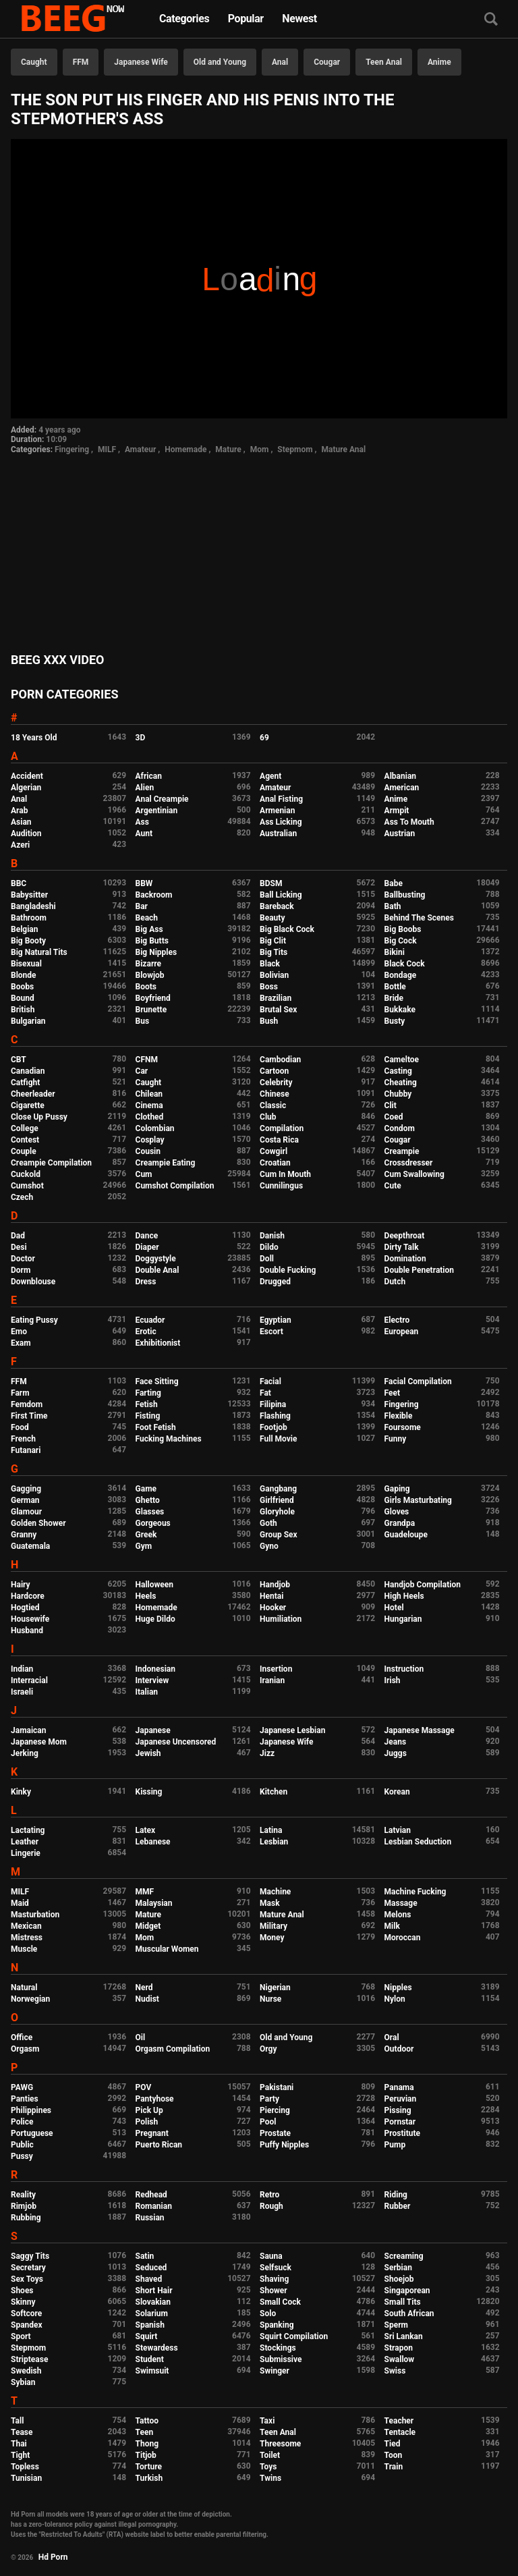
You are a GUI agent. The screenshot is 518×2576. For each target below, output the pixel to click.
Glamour (26, 1511)
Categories (184, 18)
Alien (145, 787)
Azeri (20, 845)
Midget (148, 1926)
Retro (269, 2194)
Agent (270, 776)
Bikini (394, 952)
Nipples (398, 1987)
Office (21, 2037)
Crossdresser (408, 1163)
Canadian (28, 1071)
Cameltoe (401, 1059)
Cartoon (274, 1071)
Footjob (273, 1427)
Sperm (396, 2325)
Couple (23, 1151)
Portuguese (32, 2133)
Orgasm (25, 2049)
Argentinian (157, 810)
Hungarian (403, 1619)
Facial (270, 1381)
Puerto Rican (159, 2144)
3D (141, 737)
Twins (270, 2478)
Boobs (22, 986)
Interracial (29, 1680)
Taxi (267, 2421)
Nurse (270, 1999)
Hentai (271, 1596)
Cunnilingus (281, 1185)
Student (150, 2359)
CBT (18, 1059)
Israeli (22, 1692)
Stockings (278, 2348)
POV (144, 2087)
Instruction (404, 1669)
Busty (394, 1021)
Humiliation (280, 1619)
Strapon (398, 2348)
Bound (22, 998)
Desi (19, 1247)
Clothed (150, 1117)
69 (264, 737)
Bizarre (149, 963)
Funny (395, 1439)
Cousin (148, 1151)
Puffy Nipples (284, 2144)
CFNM (147, 1059)
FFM (81, 62)
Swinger (274, 2371)
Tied (392, 2443)
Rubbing (26, 2217)
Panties (24, 2099)
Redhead (151, 2194)
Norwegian (30, 1999)
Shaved (149, 2279)
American (402, 787)
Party (269, 2099)
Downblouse (33, 1281)
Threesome (280, 2443)
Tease (21, 2432)
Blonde (23, 975)
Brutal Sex (278, 1009)
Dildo (269, 1247)
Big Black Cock (287, 929)
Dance (147, 1235)
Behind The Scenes (419, 918)
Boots (146, 986)
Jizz (267, 1753)
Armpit (396, 810)
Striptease (29, 2359)
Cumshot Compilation (175, 1185)
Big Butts (152, 941)
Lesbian (274, 1841)
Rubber (397, 2206)
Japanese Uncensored (176, 1742)
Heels (146, 1596)
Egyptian (275, 1320)
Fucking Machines (169, 1439)
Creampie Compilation (51, 1163)
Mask (270, 1903)
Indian (22, 1669)
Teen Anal (384, 62)
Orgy (268, 2049)
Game (146, 1488)
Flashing (275, 1416)
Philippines (31, 2110)
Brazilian (275, 998)
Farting (148, 1393)
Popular (246, 18)
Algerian (26, 787)
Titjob (146, 2455)
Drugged (275, 1281)
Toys (268, 2466)
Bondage (400, 975)
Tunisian (26, 2478)
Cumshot (27, 1185)
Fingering (72, 449)
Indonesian (155, 1669)
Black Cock (404, 963)
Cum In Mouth (285, 1174)
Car (142, 1071)
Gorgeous (153, 1523)
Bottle (395, 986)
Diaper (147, 1247)
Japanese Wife (140, 62)
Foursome (402, 1427)
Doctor (23, 1258)
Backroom (154, 895)
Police (22, 2122)
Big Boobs (403, 929)
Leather (24, 1841)
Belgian (24, 929)
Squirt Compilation (294, 2336)
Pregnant (152, 2133)
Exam (21, 1343)
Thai (19, 2443)
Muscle (24, 1949)
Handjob (275, 1584)
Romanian (154, 2206)
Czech (22, 1197)
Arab (19, 810)
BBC (18, 883)
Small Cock (280, 2302)
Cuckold (25, 1174)
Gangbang (278, 1488)
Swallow (399, 2359)
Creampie (402, 1151)
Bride (393, 998)
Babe (393, 883)
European (401, 1331)
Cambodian (280, 1059)
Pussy (22, 2156)
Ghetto (148, 1500)
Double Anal (157, 1270)
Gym (144, 1546)
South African (409, 2313)
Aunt (144, 833)
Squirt (147, 2336)
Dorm (20, 1270)
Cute (392, 1185)
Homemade (185, 449)
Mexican (26, 1926)
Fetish (147, 1404)
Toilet (270, 2455)
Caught (34, 62)
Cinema (149, 1105)
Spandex (26, 2325)
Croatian (275, 1163)
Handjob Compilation (422, 1584)
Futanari (25, 1450)
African (149, 776)
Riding (395, 2194)
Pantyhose (155, 2099)
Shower (273, 2290)
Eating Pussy (34, 1320)
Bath (392, 906)
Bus (143, 1021)
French (23, 1439)
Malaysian (154, 1903)
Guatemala (30, 1546)
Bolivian (274, 975)
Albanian (400, 776)
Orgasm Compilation (173, 2049)
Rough (271, 2206)
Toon (393, 2455)
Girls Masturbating (418, 1500)
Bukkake (399, 1009)
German (25, 1500)
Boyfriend (153, 998)
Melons (397, 1914)
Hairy (20, 1584)
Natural (24, 1987)
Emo (19, 1331)
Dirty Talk (401, 1247)
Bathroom (29, 918)
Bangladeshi (33, 906)
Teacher (399, 2421)
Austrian (399, 833)
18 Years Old (34, 737)
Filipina (273, 1404)
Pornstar (400, 2122)
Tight (20, 2455)
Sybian (23, 2382)
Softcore (26, 2313)
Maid (20, 1903)
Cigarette (28, 1105)
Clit (390, 1105)
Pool (268, 2122)
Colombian (155, 1128)
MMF (145, 1891)
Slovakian (153, 2302)
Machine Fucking (415, 1891)
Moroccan (402, 1937)
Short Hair (154, 2290)
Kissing (149, 1792)
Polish (147, 2122)
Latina (271, 1830)
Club (268, 1117)
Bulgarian (28, 1021)
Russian (150, 2217)
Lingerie (25, 1853)
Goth (268, 1523)
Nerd (144, 1987)
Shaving (274, 2279)
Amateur (140, 449)
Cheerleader (33, 1094)
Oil (141, 2037)
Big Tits (273, 952)
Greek (146, 1534)
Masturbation (35, 1914)
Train (393, 2466)
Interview (152, 1680)
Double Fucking (288, 1270)
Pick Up (149, 2110)
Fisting (148, 1416)
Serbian (398, 2267)
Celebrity (276, 1082)
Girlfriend (277, 1500)
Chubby (398, 1094)
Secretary (28, 2267)
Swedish (26, 2371)
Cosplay (150, 1140)
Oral (391, 2037)
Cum (144, 1174)
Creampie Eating (166, 1163)
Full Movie (278, 1439)
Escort (271, 1331)
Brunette (151, 1009)
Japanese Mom (39, 1742)
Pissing (397, 2110)
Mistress (26, 1937)
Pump (395, 2144)
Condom (399, 1128)
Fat (265, 1393)
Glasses (150, 1511)
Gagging (26, 1488)
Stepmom (294, 449)
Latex (146, 1830)
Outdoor (399, 2049)
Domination (405, 1258)
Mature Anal (344, 449)
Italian (147, 1692)
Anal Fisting (281, 799)
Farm (20, 1393)
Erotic (146, 1331)
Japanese (153, 1730)
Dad (18, 1235)
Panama (399, 2087)
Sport (21, 2336)
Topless (25, 2466)
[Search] (491, 20)
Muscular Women (167, 1949)
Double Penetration (419, 1270)
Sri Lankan (403, 2336)
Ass (142, 822)
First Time (29, 1416)
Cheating (400, 1082)
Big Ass (149, 929)
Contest (25, 1140)
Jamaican (29, 1730)
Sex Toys (27, 2279)
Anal (280, 62)
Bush (269, 1021)
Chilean (149, 1094)
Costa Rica (279, 1140)
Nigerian (275, 1987)
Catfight (25, 1082)
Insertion (276, 1669)
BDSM (271, 883)
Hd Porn (53, 2557)
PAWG (22, 2087)
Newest (299, 18)
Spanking (276, 2325)
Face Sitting (157, 1381)
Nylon (394, 1999)
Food (20, 1427)
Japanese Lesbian (292, 1730)
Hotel (394, 1607)
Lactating (28, 1830)
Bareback (277, 906)
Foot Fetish (156, 1427)
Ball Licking (281, 895)
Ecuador (150, 1320)
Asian (21, 822)
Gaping (397, 1488)
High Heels (404, 1596)
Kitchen (273, 1792)
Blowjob (150, 975)
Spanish (150, 2325)
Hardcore (28, 1596)
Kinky (21, 1792)
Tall (17, 2421)
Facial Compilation (418, 1381)
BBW (144, 883)
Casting (398, 1071)
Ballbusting (405, 895)
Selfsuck (275, 2267)
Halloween (155, 1584)
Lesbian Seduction (418, 1841)
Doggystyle (156, 1258)
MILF (107, 449)
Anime (439, 62)
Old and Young (220, 62)
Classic (273, 1105)
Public (22, 2144)
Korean (397, 1792)
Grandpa (399, 1523)
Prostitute (402, 2133)
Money (272, 1937)
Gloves (396, 1511)
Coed (393, 1117)
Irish (392, 1680)
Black (270, 963)
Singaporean (407, 2290)
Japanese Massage (419, 1730)
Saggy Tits (30, 2256)
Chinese (274, 1094)
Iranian (272, 1680)
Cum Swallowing (414, 1174)
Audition (26, 833)
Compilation (282, 1128)
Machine (275, 1891)
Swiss (395, 2371)
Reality (23, 2194)
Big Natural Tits (39, 952)
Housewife (30, 1619)
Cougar (327, 62)
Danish (272, 1235)
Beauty (272, 918)
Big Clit (273, 941)
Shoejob (399, 2279)
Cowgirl (273, 1151)
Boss (269, 986)
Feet (392, 1393)
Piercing (275, 2110)
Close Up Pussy (39, 1117)
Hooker (273, 1607)
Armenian (277, 810)
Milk (392, 1926)
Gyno (269, 1546)
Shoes (22, 2290)
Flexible (398, 1416)
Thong (147, 2443)
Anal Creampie (162, 799)
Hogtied (25, 1607)
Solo (268, 2313)
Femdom (26, 1404)
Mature (228, 449)
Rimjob (23, 2206)
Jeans (395, 1742)
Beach (147, 918)
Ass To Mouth (409, 822)
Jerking (24, 1753)
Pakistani (276, 2087)
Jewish (148, 1753)
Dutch (395, 1281)
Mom (259, 449)
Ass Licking (280, 822)
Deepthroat (404, 1235)
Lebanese (153, 1841)
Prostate (275, 2133)
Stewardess (157, 2348)
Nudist (147, 1999)
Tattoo (147, 2421)
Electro (397, 1320)
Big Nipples (156, 952)
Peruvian (400, 2099)
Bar (142, 906)
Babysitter (29, 895)
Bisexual (26, 963)
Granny (23, 1534)
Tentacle (400, 2432)
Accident (27, 776)
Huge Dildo (155, 1619)
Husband (27, 1630)
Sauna (271, 2256)
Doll (267, 1258)
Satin (145, 2256)
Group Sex (278, 1534)
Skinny (23, 2302)
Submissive (280, 2359)
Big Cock (400, 941)
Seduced (151, 2267)
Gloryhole (277, 1511)
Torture (149, 2466)
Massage (401, 1903)
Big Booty (28, 941)
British (22, 1009)
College (24, 1128)
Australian (278, 833)
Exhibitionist (158, 1343)
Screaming (404, 2256)
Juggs (395, 1753)
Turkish (149, 2478)
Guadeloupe (406, 1534)
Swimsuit (152, 2371)
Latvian (397, 1830)
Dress (146, 1281)
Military (273, 1926)
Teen (145, 2432)
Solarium (152, 2313)
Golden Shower (38, 1523)
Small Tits (402, 2302)
